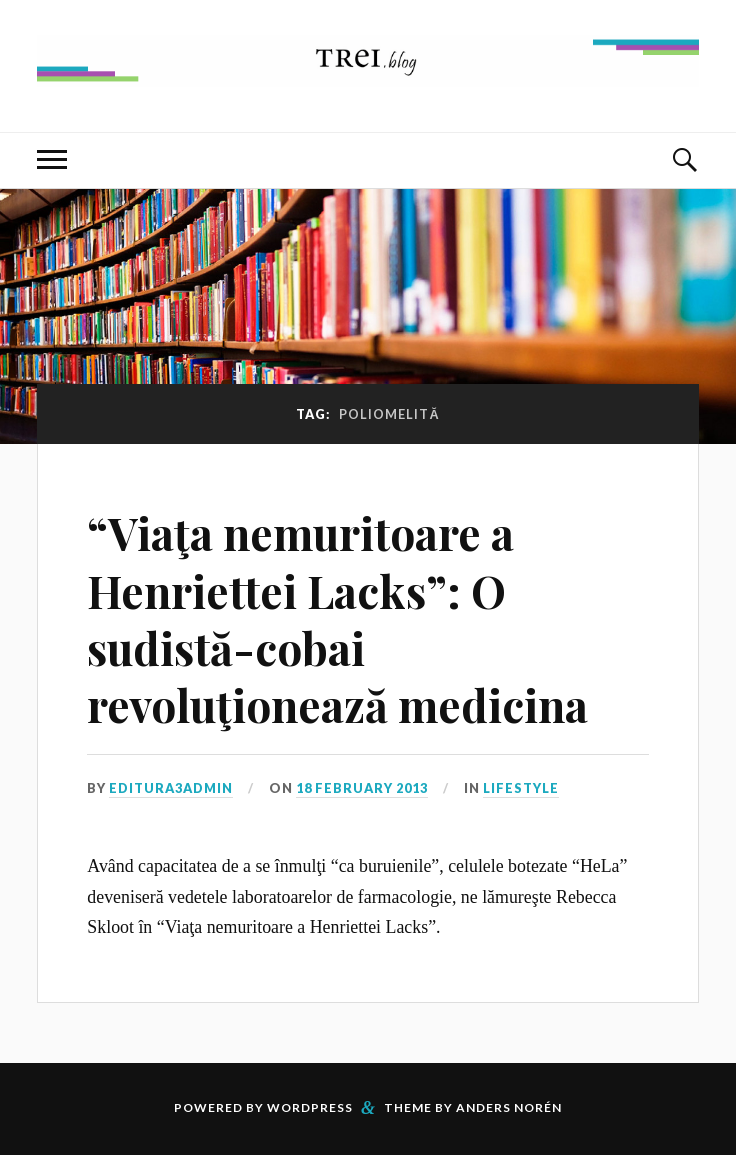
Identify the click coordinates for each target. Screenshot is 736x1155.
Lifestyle (521, 788)
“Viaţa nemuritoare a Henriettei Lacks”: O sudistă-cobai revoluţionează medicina (337, 618)
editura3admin (171, 788)
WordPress (310, 1107)
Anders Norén (509, 1107)
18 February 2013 (362, 788)
